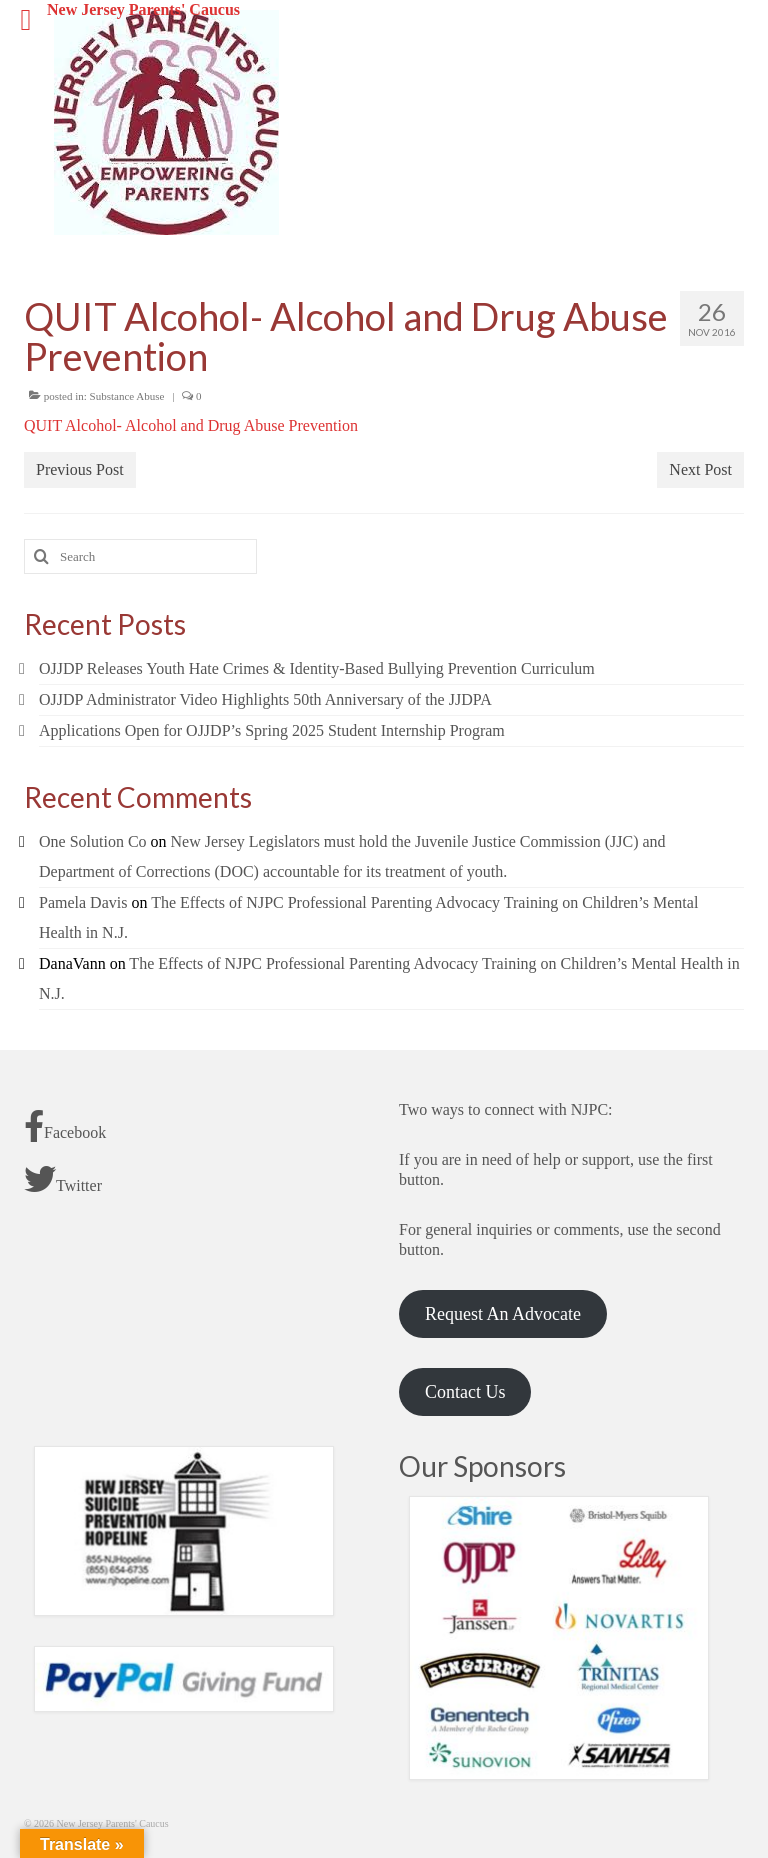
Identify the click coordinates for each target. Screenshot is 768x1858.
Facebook (65, 1126)
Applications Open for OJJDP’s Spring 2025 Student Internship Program (272, 730)
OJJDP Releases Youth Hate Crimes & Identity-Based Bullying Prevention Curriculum (317, 668)
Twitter (63, 1179)
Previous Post (80, 469)
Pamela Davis (83, 902)
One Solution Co (93, 841)
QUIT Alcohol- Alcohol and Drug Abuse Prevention (191, 425)
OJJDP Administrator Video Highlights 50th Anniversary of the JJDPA (265, 699)
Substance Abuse (127, 396)
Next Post (700, 469)
